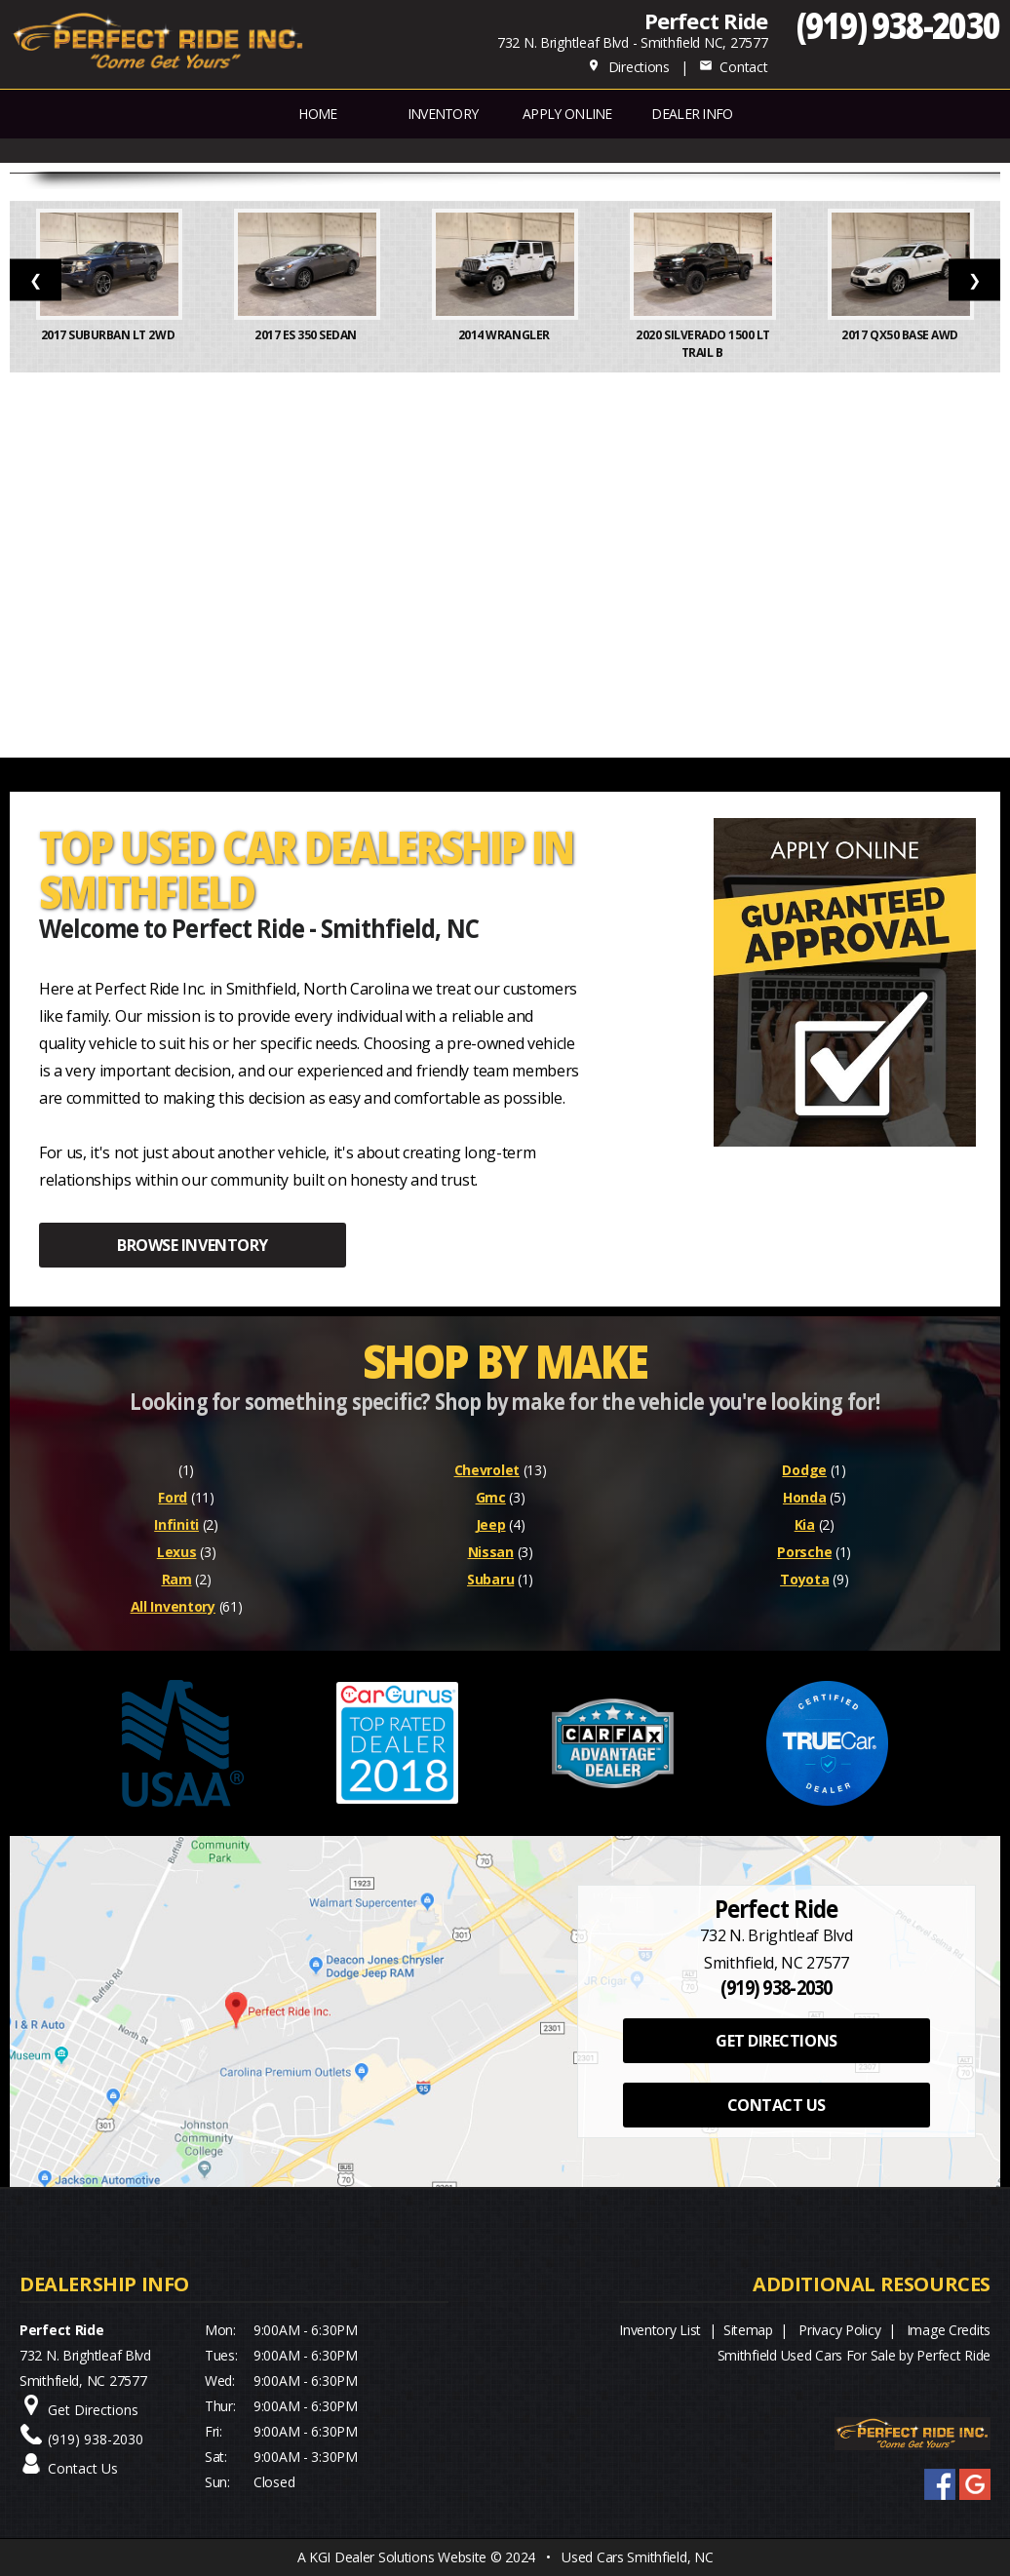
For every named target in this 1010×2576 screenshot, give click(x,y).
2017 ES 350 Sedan (306, 335)
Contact (733, 67)
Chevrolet (487, 1470)
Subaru (490, 1579)
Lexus (177, 1551)
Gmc (491, 1497)
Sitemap (748, 2330)
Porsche (804, 1551)
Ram (177, 1579)
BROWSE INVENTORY (192, 1245)
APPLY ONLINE (567, 113)
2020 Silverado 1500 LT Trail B (702, 344)
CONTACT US (776, 2105)
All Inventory (173, 1606)
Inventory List (660, 2330)
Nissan (491, 1551)
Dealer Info (691, 113)
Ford (172, 1497)
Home (317, 113)
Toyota (804, 1579)
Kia (805, 1524)
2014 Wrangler (505, 335)
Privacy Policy (839, 2330)
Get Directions (93, 2409)
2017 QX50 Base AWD (900, 335)
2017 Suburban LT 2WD (109, 335)
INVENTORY (443, 113)
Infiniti (176, 1524)
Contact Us (83, 2468)
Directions (628, 67)
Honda (805, 1497)
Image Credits (949, 2330)
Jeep (491, 1524)
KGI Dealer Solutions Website (397, 2557)
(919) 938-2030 (898, 25)
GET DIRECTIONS (776, 2040)
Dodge (804, 1470)
